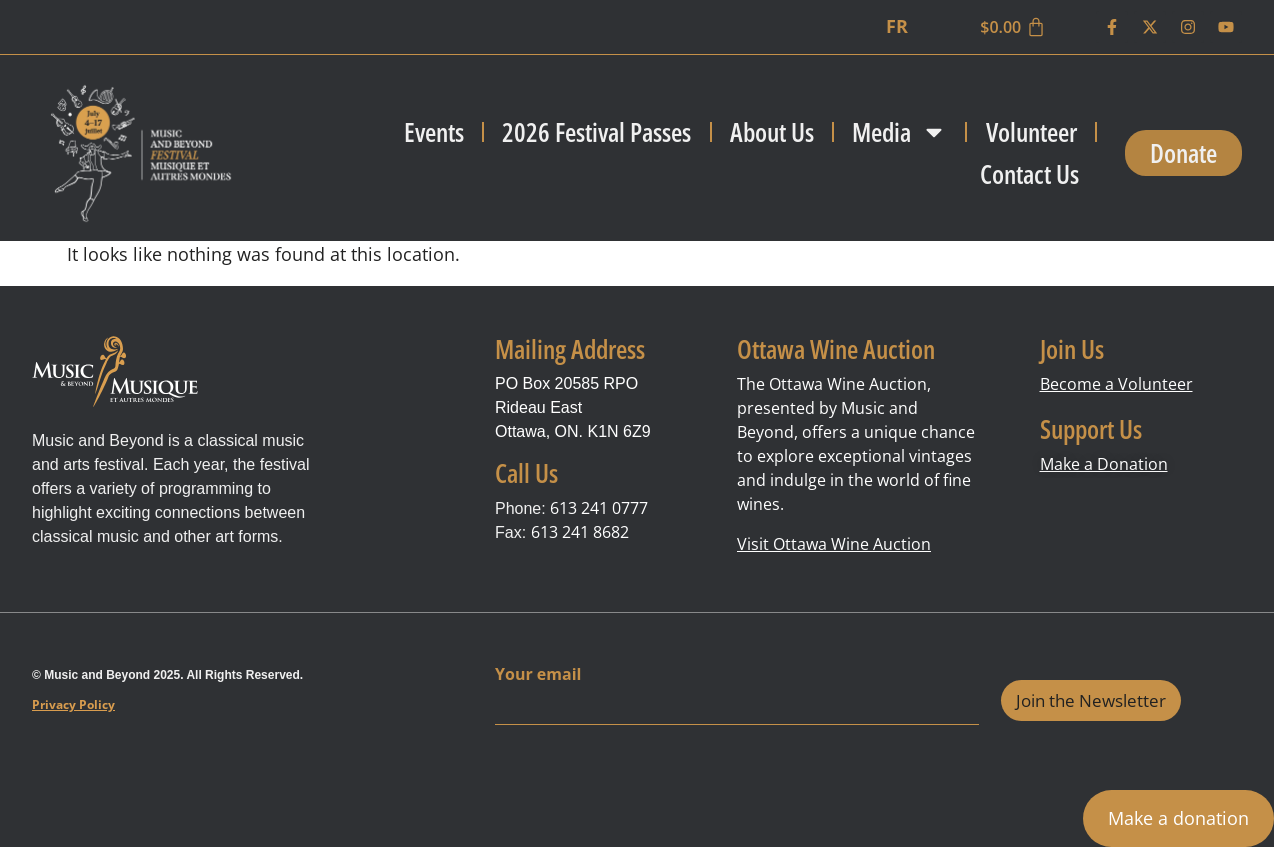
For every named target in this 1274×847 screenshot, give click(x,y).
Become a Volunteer (1116, 384)
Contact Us (1029, 174)
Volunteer (1031, 132)
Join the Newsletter (1091, 700)
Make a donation (1178, 818)
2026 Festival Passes (596, 132)
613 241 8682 (580, 532)
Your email (538, 674)
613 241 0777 (599, 508)
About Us (772, 132)
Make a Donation (1104, 464)
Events (434, 132)
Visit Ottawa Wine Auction (834, 544)
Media (899, 132)
